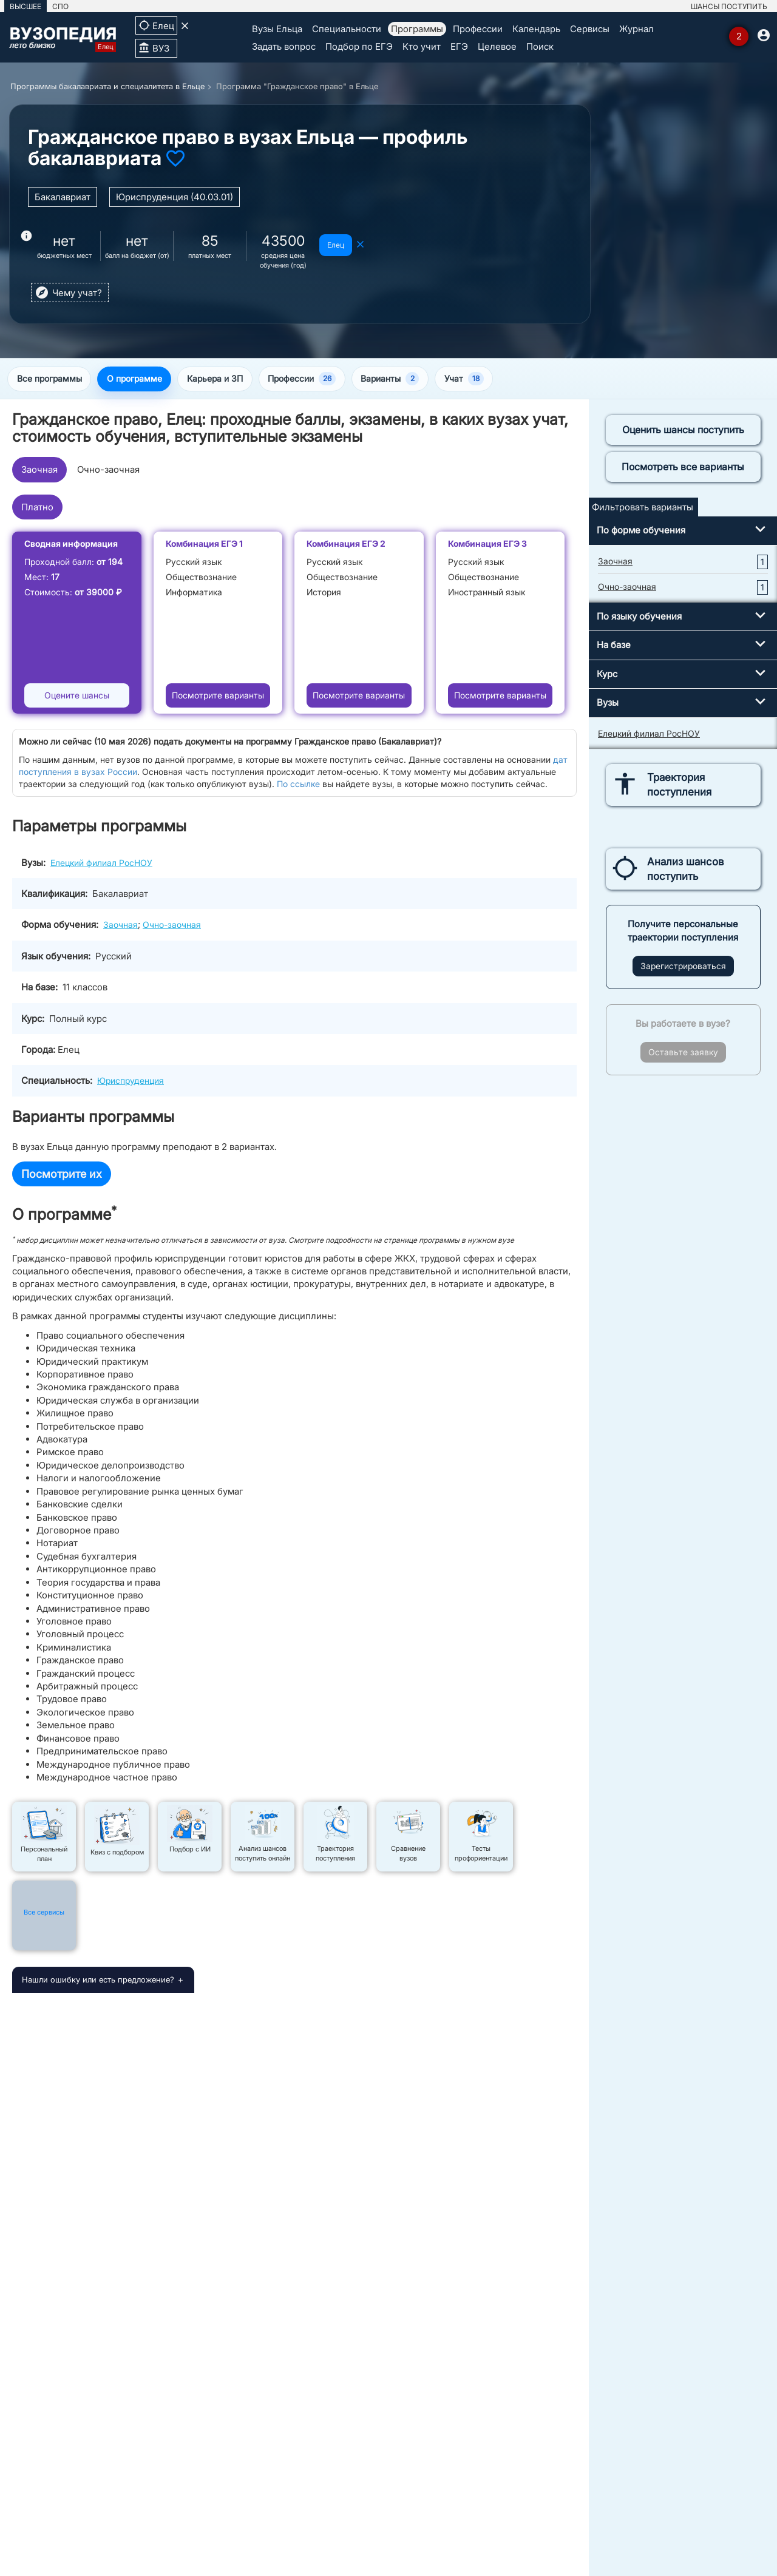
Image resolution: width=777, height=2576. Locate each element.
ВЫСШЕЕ (25, 6)
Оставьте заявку (683, 1053)
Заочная (39, 470)
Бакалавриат (62, 197)
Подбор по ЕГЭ (359, 46)
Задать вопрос (284, 46)
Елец (335, 244)
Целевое (497, 46)
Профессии (478, 29)
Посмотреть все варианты (683, 468)
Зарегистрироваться (683, 967)
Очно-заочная (108, 470)
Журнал (636, 29)
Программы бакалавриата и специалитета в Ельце (107, 86)
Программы (417, 29)
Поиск (540, 46)
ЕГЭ (459, 46)
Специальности (346, 29)
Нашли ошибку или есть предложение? (98, 1981)
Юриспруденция (130, 1082)
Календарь (536, 29)
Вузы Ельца (277, 29)
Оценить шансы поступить (683, 431)
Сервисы (589, 29)
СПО (60, 6)
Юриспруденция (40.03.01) (174, 197)
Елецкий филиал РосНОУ (101, 863)
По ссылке (298, 785)
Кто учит (421, 46)
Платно (37, 507)
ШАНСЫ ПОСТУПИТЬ (729, 6)
